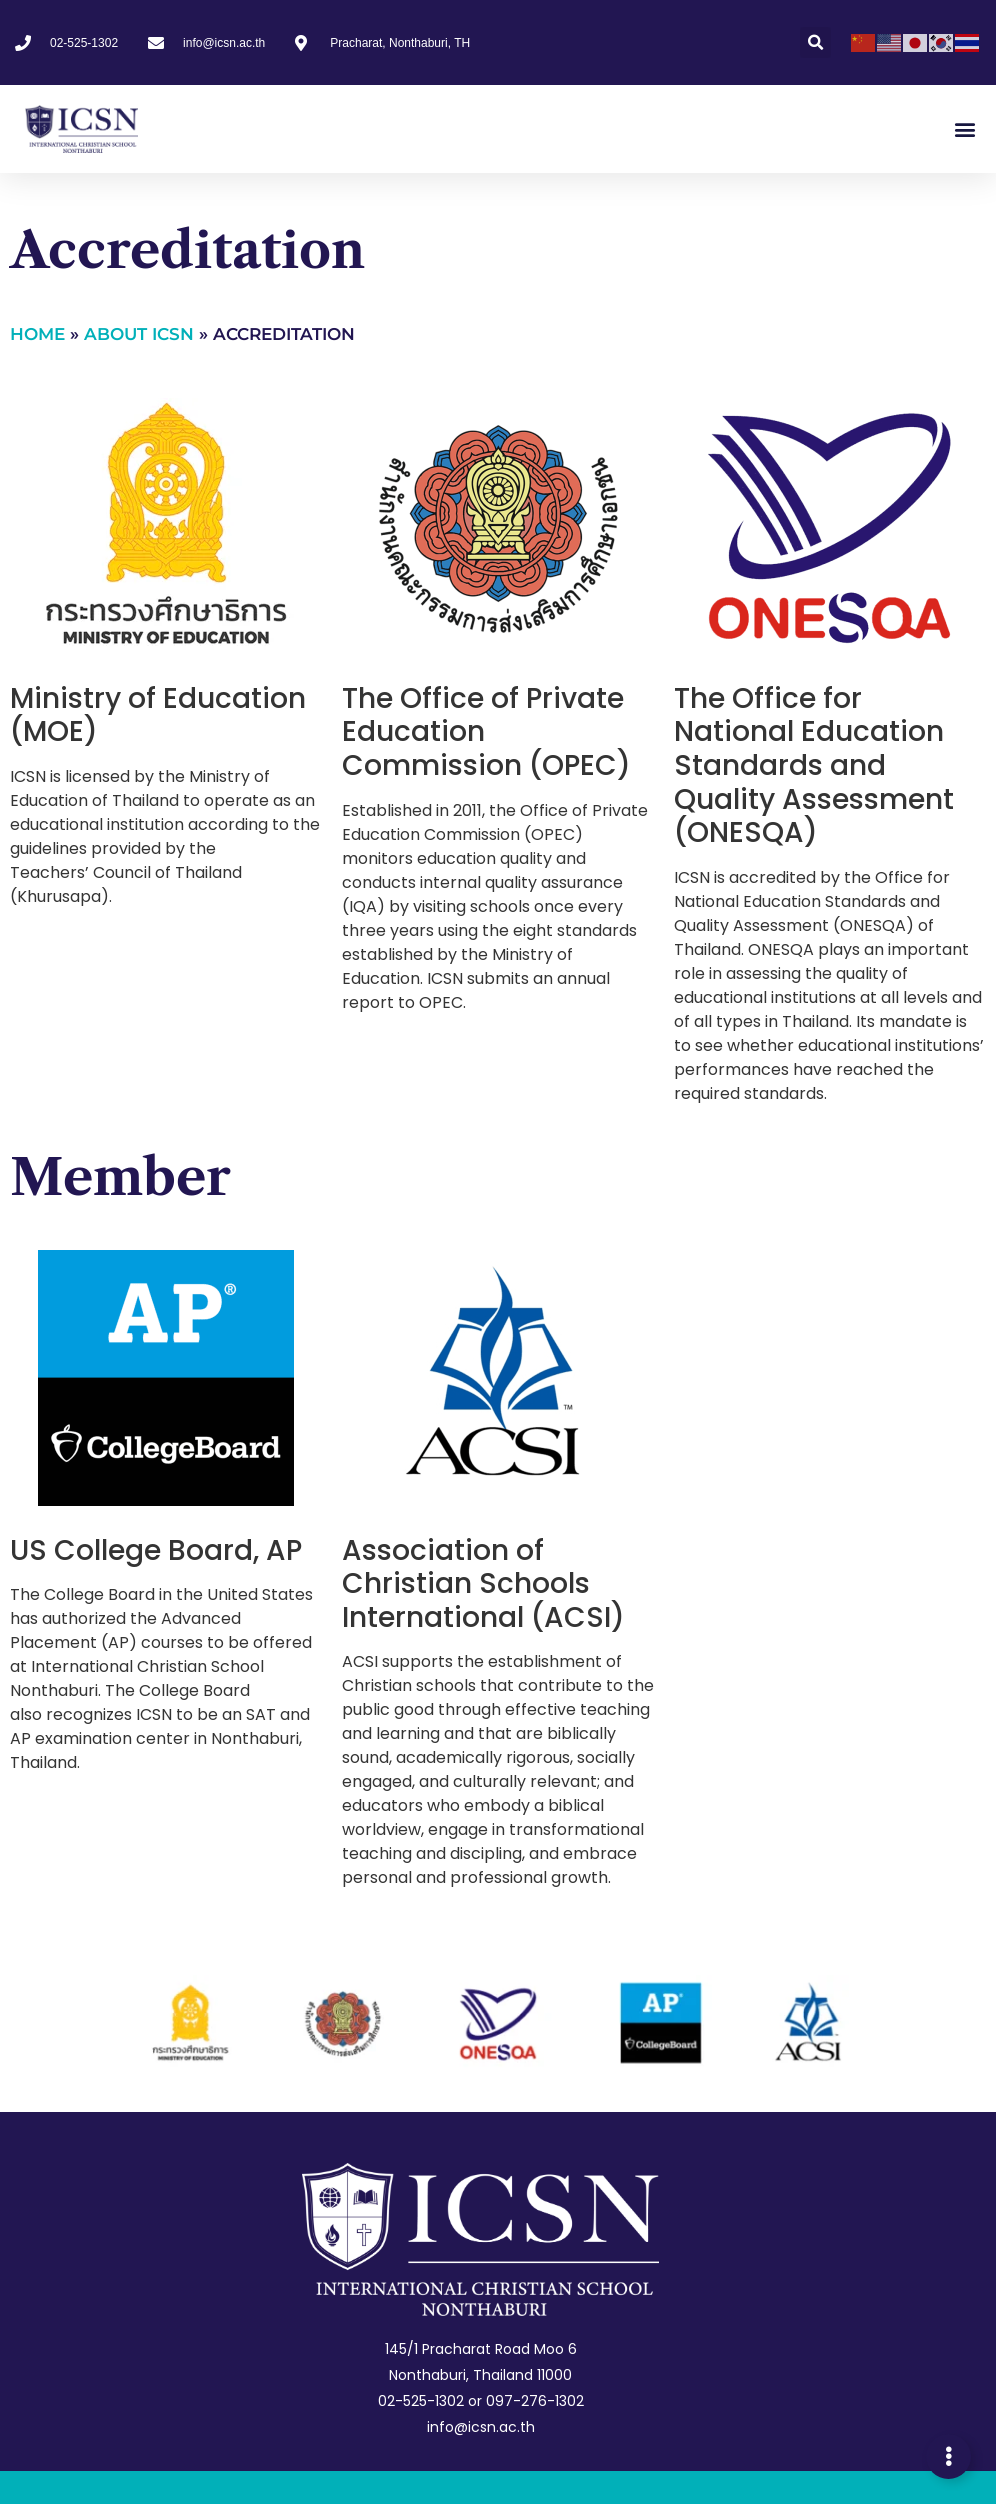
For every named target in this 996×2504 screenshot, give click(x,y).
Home (37, 334)
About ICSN (139, 334)
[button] (815, 42)
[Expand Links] (948, 2456)
